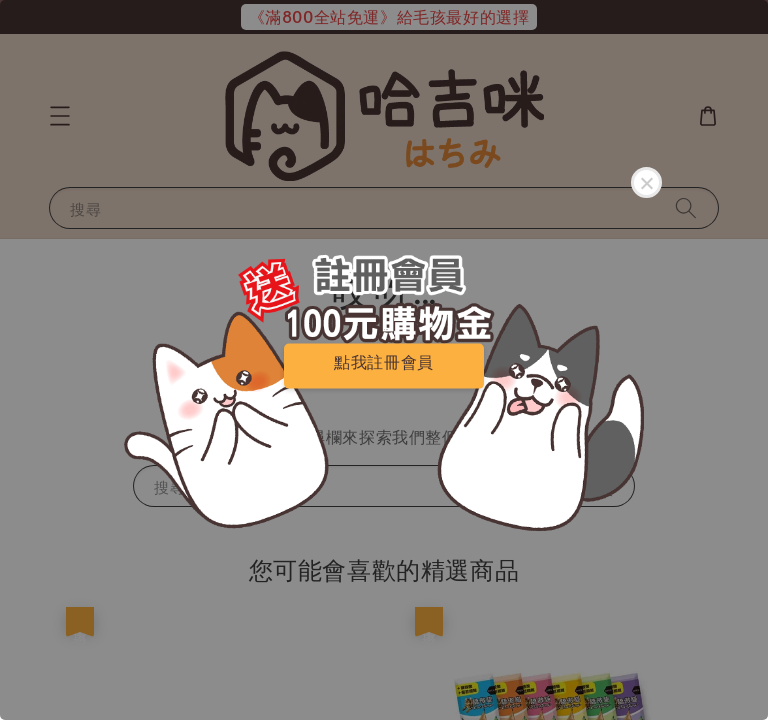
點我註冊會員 (384, 361)
